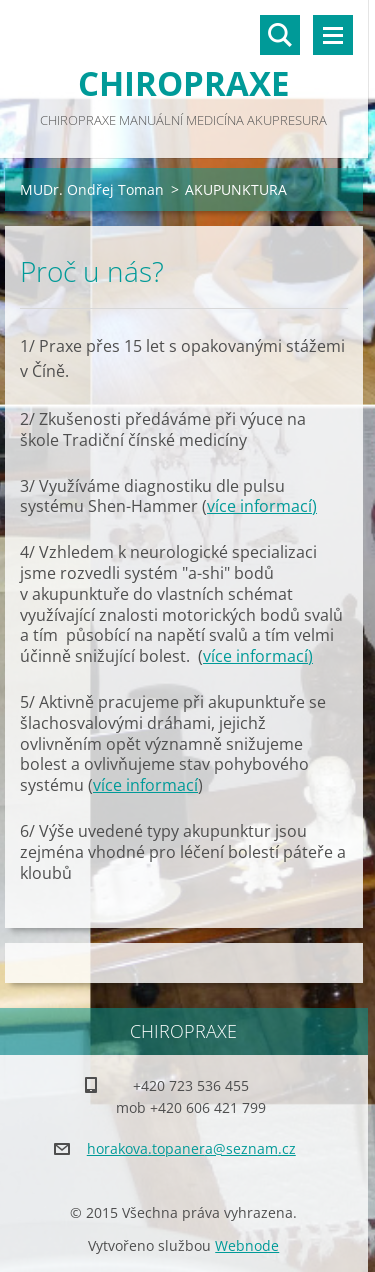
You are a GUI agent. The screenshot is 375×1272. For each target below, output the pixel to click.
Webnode (247, 1245)
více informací (259, 506)
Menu (333, 35)
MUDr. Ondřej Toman (92, 189)
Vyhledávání (280, 35)
